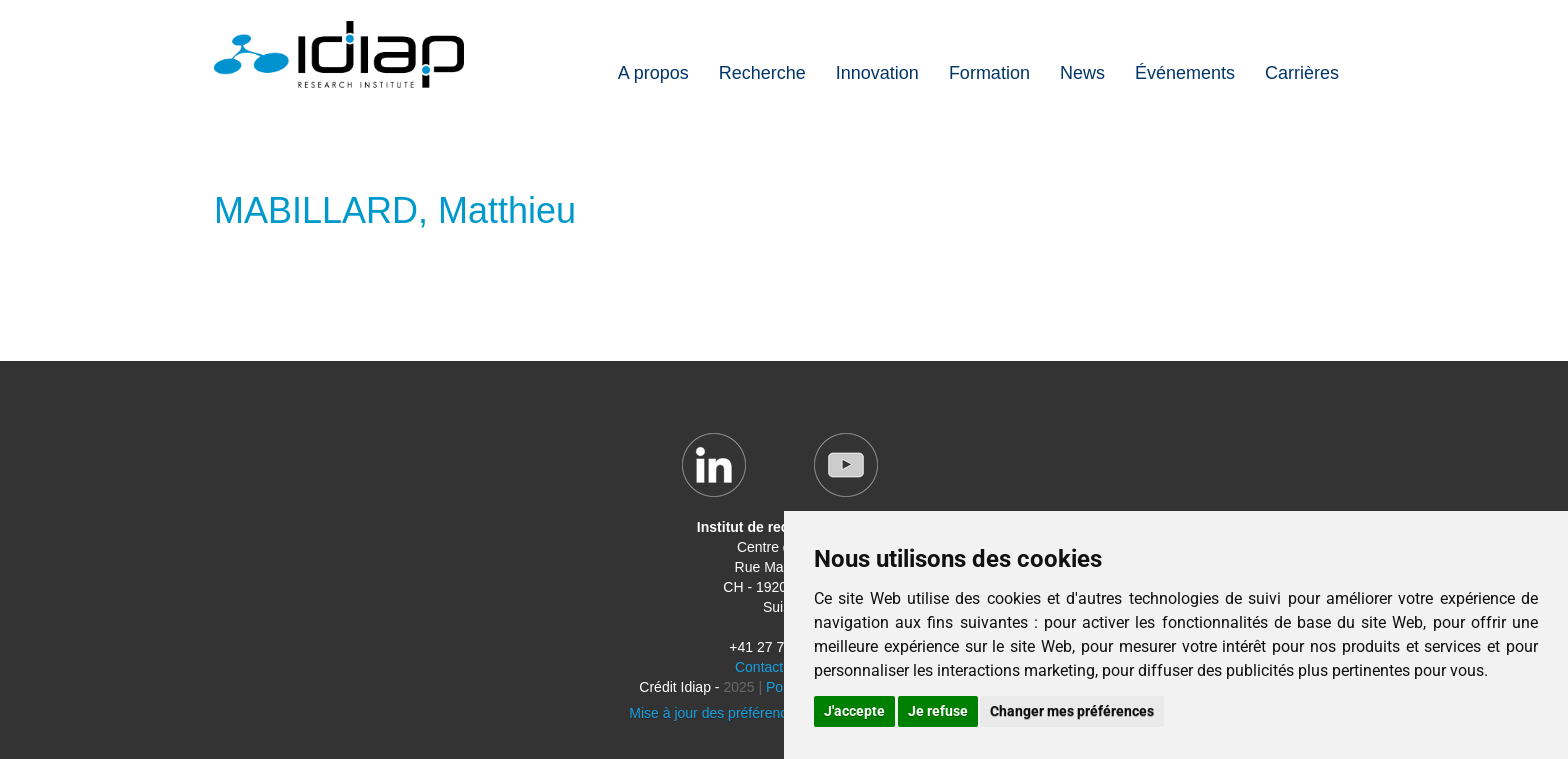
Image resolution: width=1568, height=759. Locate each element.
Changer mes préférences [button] (1072, 711)
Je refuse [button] (938, 711)
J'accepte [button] (854, 711)
